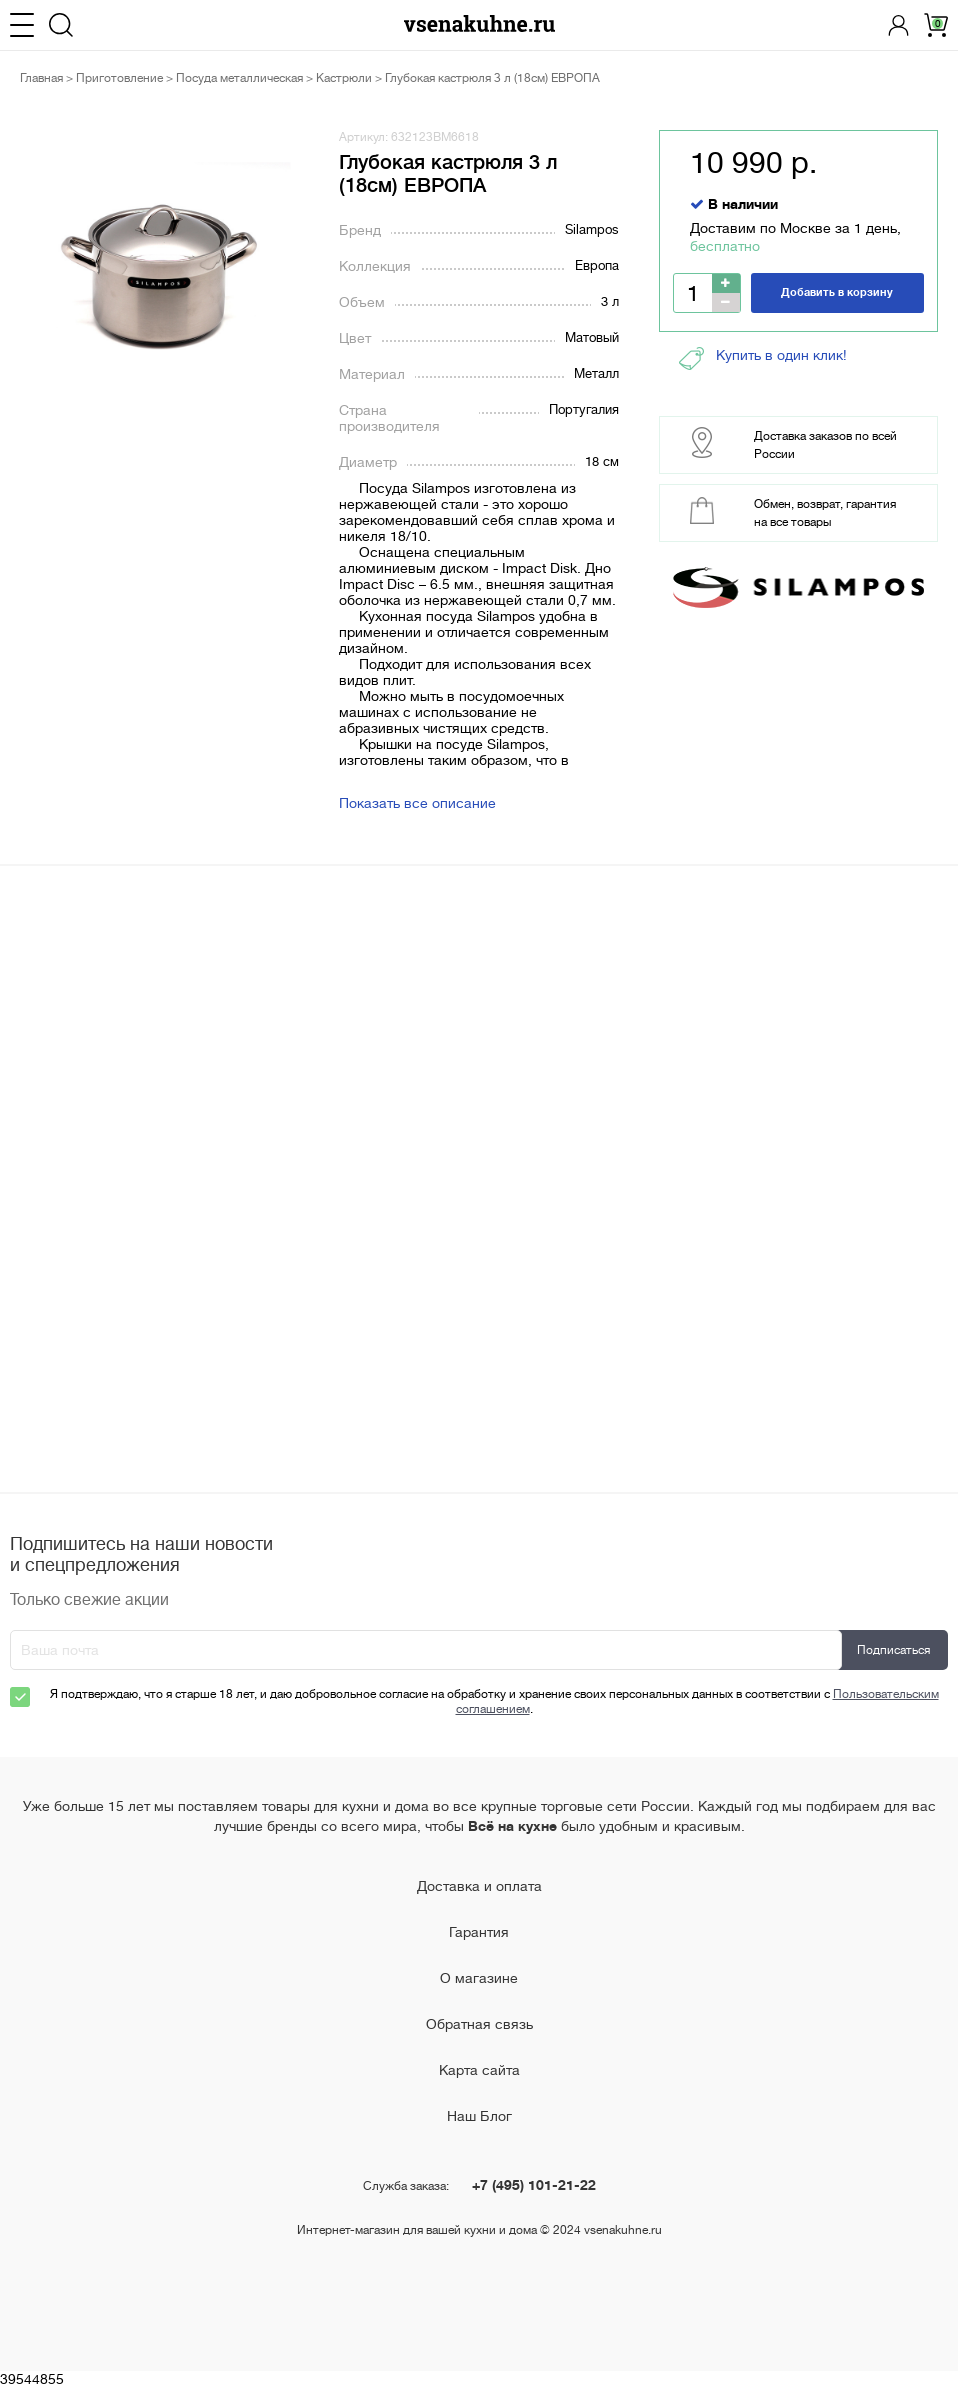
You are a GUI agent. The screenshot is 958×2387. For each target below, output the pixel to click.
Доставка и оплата (479, 1886)
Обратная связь (479, 2024)
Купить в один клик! (763, 358)
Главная (41, 78)
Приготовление (119, 78)
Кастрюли (344, 78)
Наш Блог (479, 2116)
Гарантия (479, 1932)
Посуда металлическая (239, 78)
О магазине (479, 1978)
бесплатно (725, 246)
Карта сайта (479, 2070)
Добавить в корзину (837, 292)
